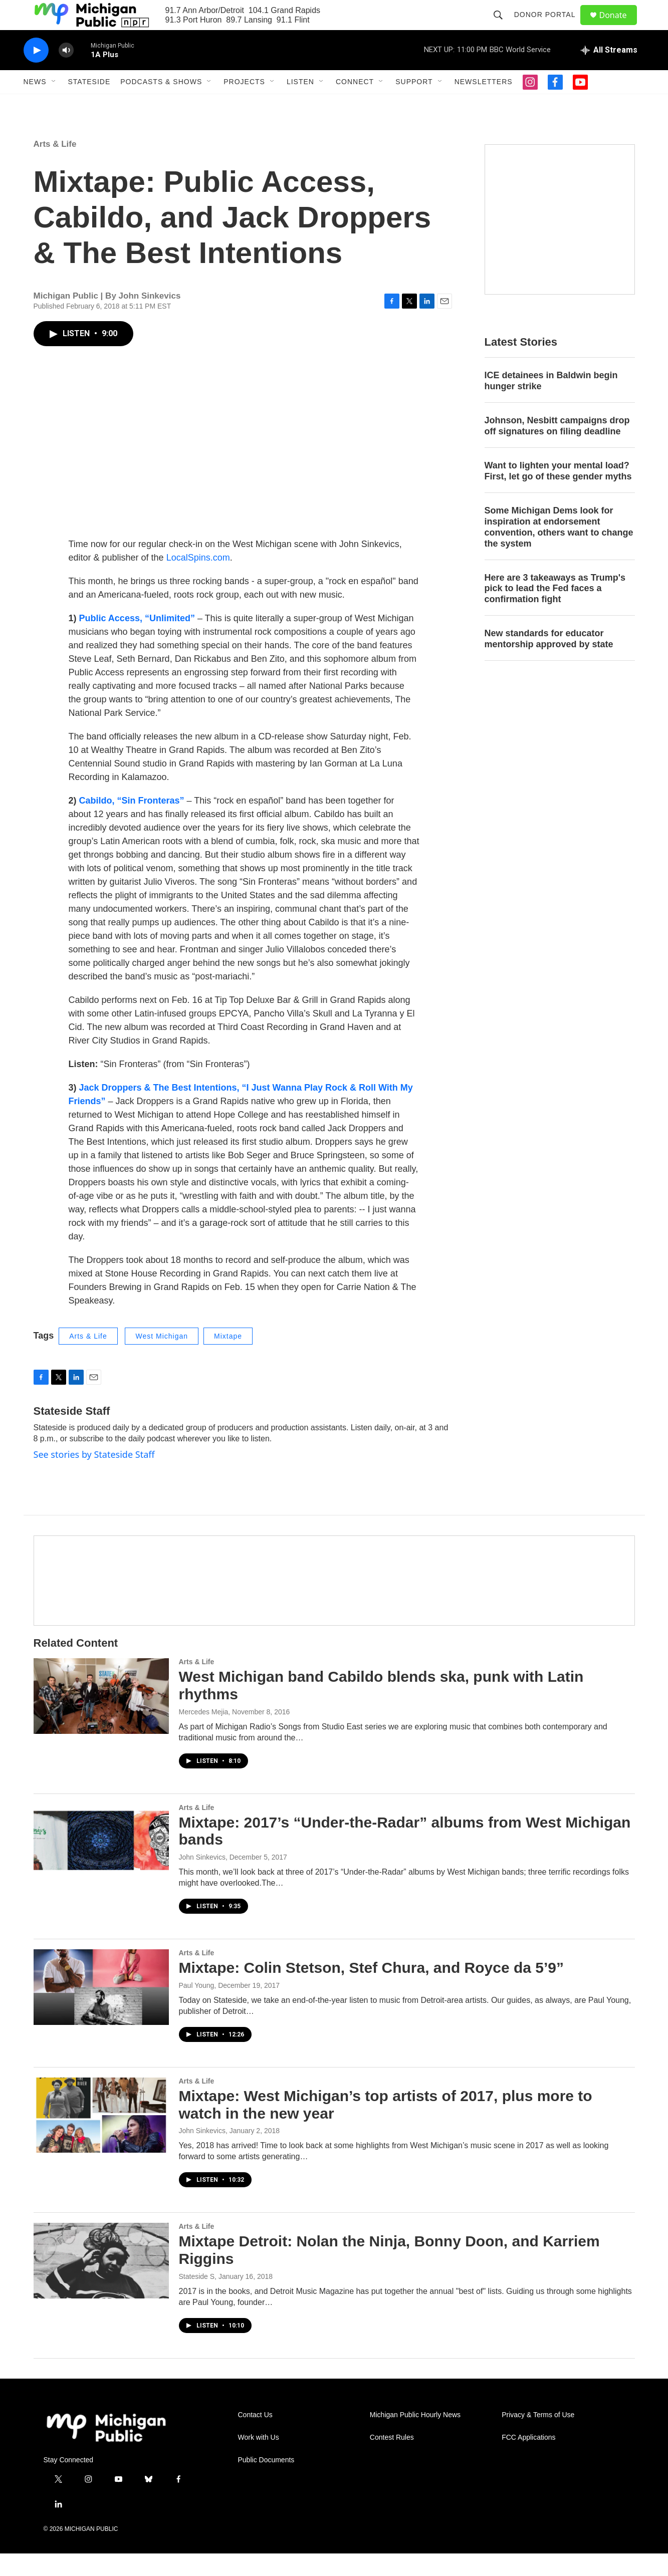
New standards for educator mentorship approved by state (549, 661)
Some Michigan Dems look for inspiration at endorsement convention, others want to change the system (559, 549)
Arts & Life (55, 166)
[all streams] (609, 73)
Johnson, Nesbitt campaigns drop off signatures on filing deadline (557, 448)
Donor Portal (549, 26)
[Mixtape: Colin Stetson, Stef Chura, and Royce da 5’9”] (101, 2009)
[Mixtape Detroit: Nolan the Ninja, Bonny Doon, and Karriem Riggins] (101, 2283)
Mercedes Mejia (204, 1734)
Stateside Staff (72, 1433)
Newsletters (484, 104)
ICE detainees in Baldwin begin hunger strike (551, 403)
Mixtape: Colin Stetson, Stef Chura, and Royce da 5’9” (371, 1990)
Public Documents (266, 2482)
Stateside (89, 104)
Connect (355, 104)
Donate (619, 26)
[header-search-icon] (502, 26)
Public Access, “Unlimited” (137, 641)
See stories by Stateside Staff (94, 1477)
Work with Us (258, 2460)
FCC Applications (528, 2460)
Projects (244, 104)
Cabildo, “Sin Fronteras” (131, 823)
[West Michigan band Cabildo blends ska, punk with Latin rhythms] (101, 1718)
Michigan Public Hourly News (415, 2437)
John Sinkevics (202, 1880)
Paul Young (196, 2008)
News (35, 104)
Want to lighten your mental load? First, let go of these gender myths (558, 493)
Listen (300, 104)
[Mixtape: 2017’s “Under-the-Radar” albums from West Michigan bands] (101, 1864)
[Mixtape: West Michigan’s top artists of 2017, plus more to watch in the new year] (101, 2137)
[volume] (66, 73)
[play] (36, 73)
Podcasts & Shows (161, 104)
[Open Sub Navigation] (54, 104)
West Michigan (161, 1359)
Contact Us (255, 2437)
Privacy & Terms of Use (538, 2437)
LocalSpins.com (198, 580)
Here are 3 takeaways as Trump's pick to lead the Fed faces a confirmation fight (555, 611)
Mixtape (228, 1359)
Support (413, 104)
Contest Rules (392, 2460)
